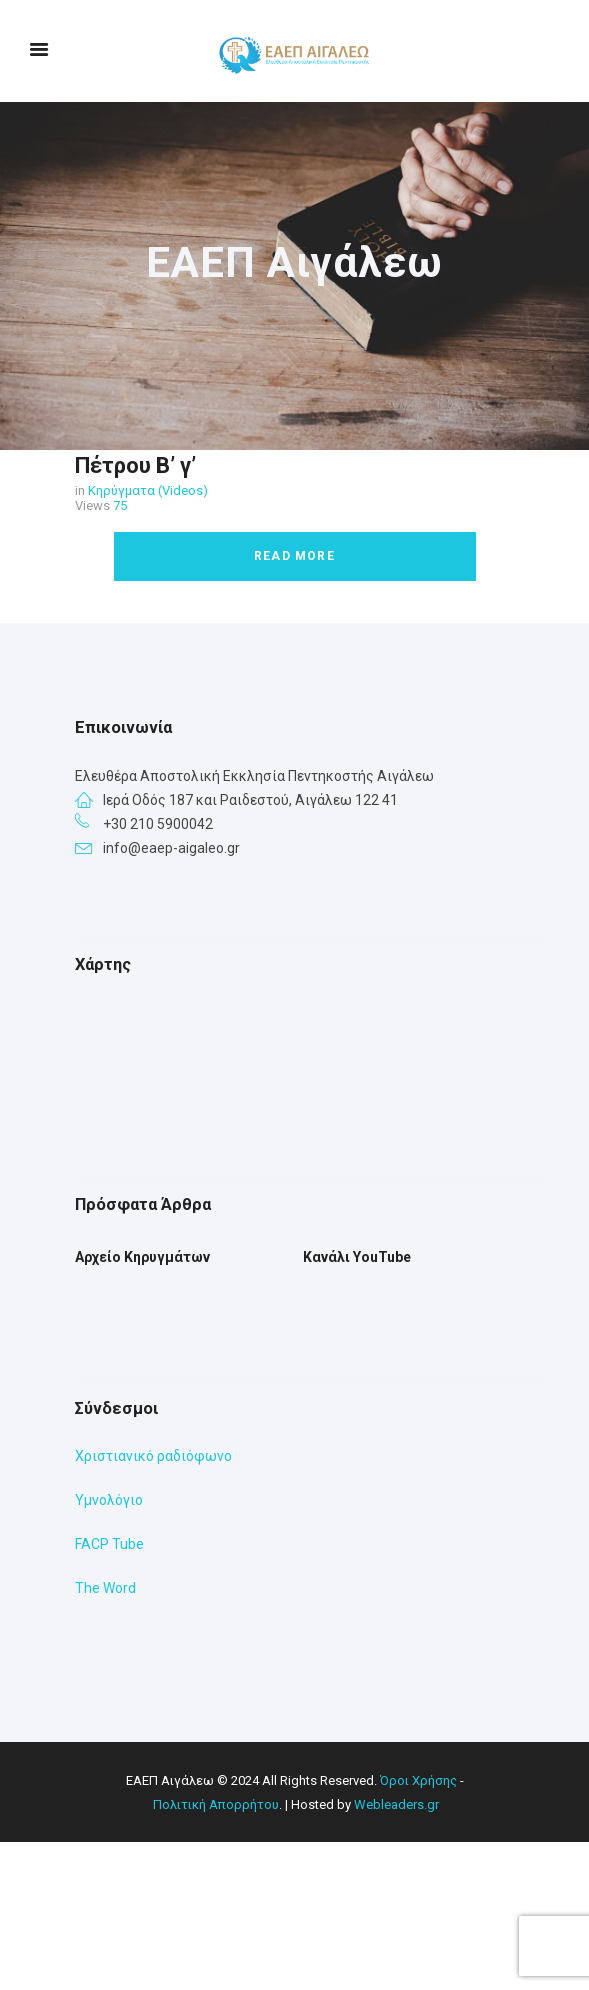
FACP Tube (109, 1692)
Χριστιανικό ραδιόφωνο (153, 1604)
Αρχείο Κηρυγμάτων (142, 1405)
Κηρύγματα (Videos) (148, 490)
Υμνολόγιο (109, 1648)
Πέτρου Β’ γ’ (135, 465)
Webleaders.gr (396, 1952)
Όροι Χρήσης (418, 1928)
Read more (294, 556)
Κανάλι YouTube (357, 1405)
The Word (105, 1736)
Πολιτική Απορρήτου (216, 1952)
